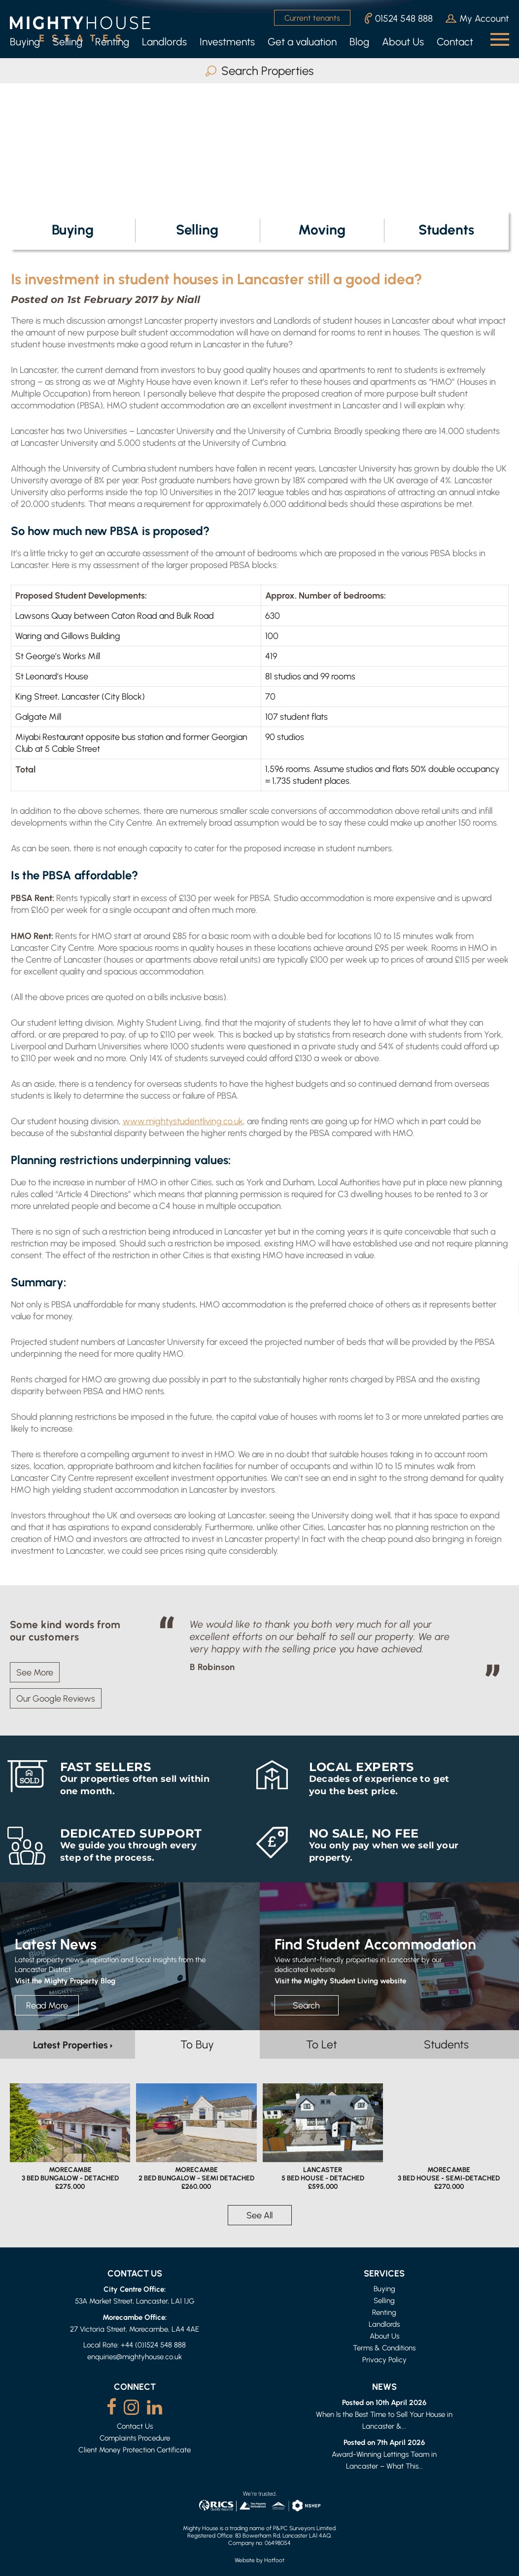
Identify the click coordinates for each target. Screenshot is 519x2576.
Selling (67, 41)
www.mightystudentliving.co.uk (183, 1121)
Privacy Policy (384, 2359)
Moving (322, 229)
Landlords (164, 41)
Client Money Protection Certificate (134, 2449)
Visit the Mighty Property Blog (65, 1980)
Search (306, 2005)
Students (446, 229)
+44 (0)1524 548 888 (153, 2344)
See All (259, 2215)
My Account (477, 18)
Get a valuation (302, 41)
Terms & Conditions (384, 2347)
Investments (227, 41)
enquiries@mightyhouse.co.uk (134, 2356)
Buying (25, 41)
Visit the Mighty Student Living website (340, 1980)
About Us (403, 41)
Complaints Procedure (135, 2437)
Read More (47, 2005)
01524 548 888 (399, 18)
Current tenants (312, 18)
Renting (112, 41)
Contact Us (135, 2426)
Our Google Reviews (55, 1698)
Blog (359, 41)
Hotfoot (274, 2560)
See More (34, 1672)
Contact (455, 41)
